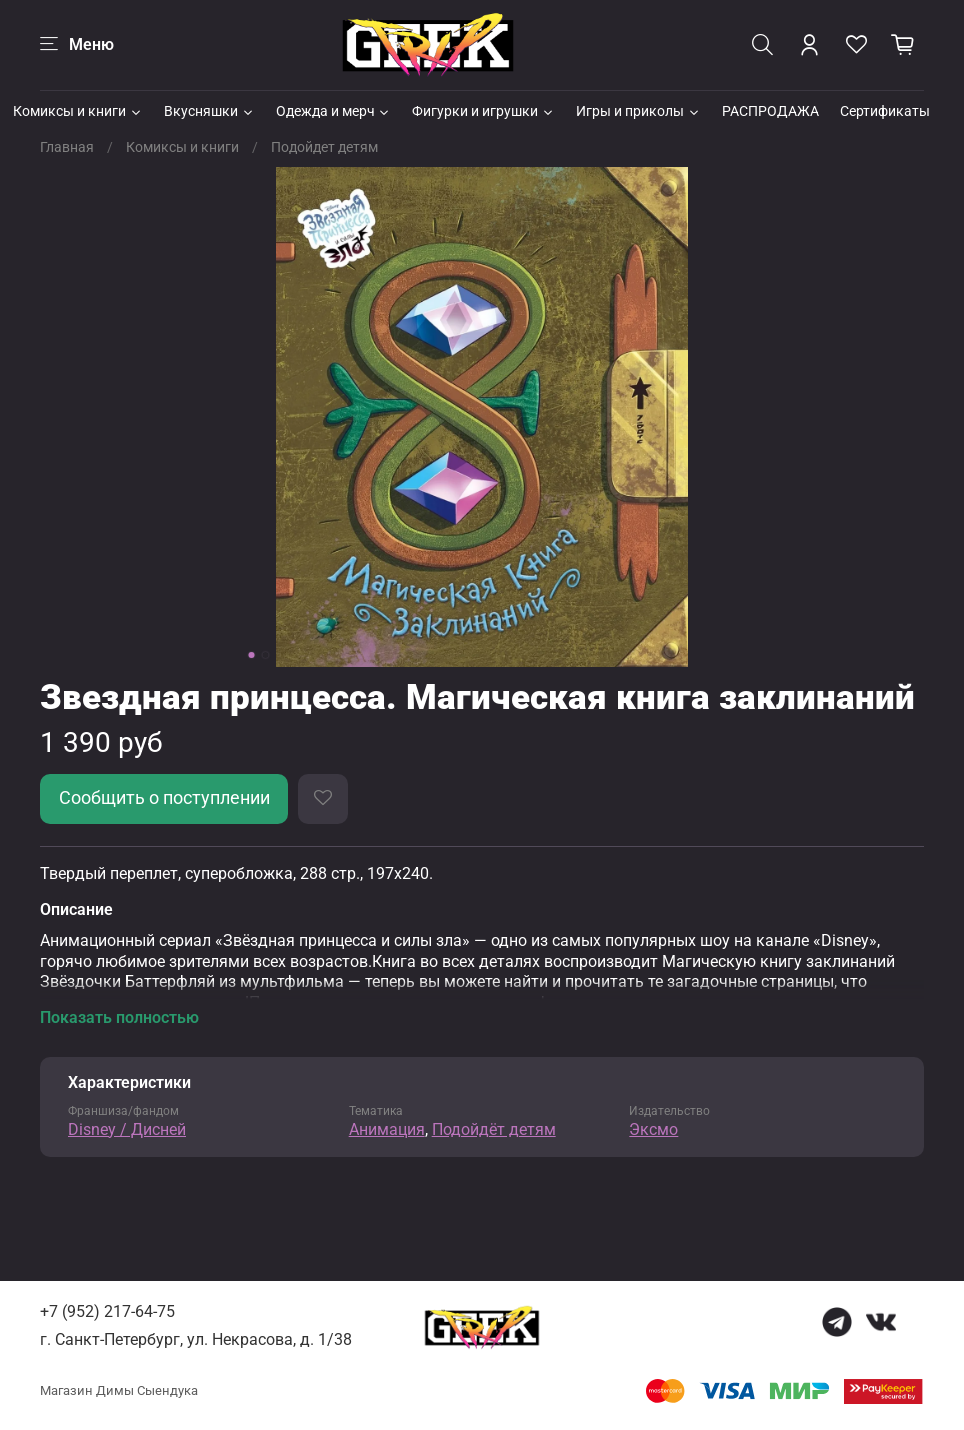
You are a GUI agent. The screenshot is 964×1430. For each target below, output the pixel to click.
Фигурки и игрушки (483, 111)
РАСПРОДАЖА (770, 111)
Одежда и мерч (334, 111)
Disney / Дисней (127, 1129)
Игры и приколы (638, 111)
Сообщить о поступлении (164, 798)
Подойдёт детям (494, 1129)
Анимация (387, 1129)
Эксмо (653, 1129)
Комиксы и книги (78, 111)
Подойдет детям (324, 147)
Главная (67, 147)
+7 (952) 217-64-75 (107, 1311)
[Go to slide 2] (266, 655)
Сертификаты (885, 111)
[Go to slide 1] (252, 655)
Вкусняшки (209, 111)
